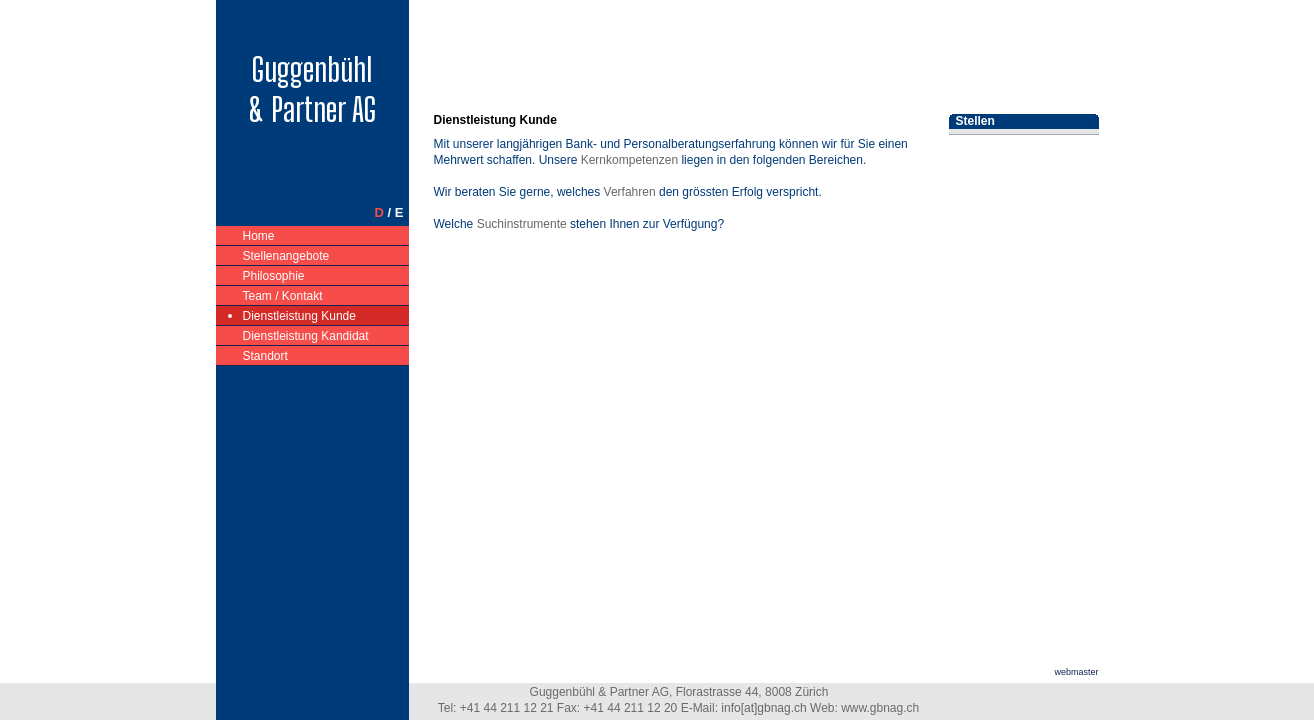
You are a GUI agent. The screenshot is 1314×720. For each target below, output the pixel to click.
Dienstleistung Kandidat (306, 334)
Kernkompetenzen (629, 160)
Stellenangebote (287, 254)
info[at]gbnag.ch (763, 708)
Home (259, 234)
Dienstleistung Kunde (300, 314)
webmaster (1076, 672)
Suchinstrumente (522, 224)
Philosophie (274, 274)
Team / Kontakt (283, 294)
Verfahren (630, 192)
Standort (266, 354)
